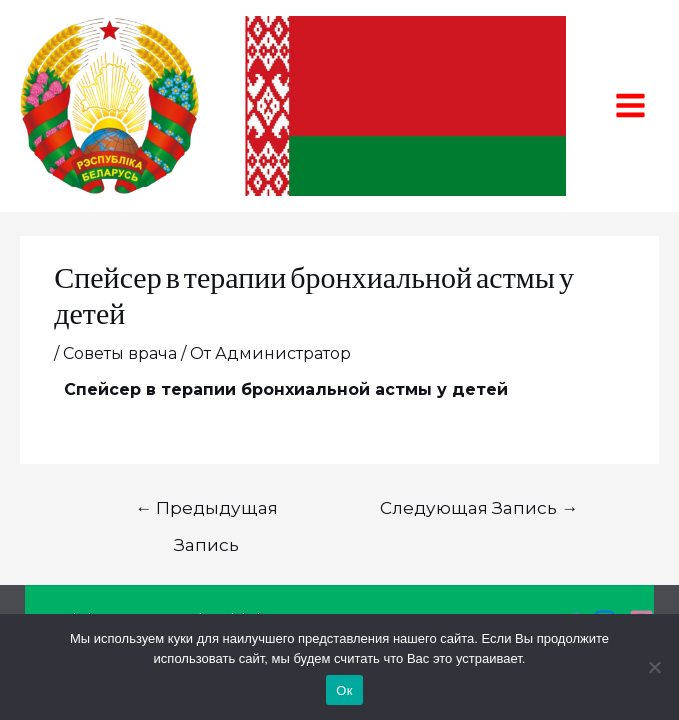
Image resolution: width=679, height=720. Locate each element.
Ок (344, 690)
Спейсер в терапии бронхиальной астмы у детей (286, 389)
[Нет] (654, 667)
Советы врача (120, 353)
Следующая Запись (479, 507)
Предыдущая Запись (206, 513)
